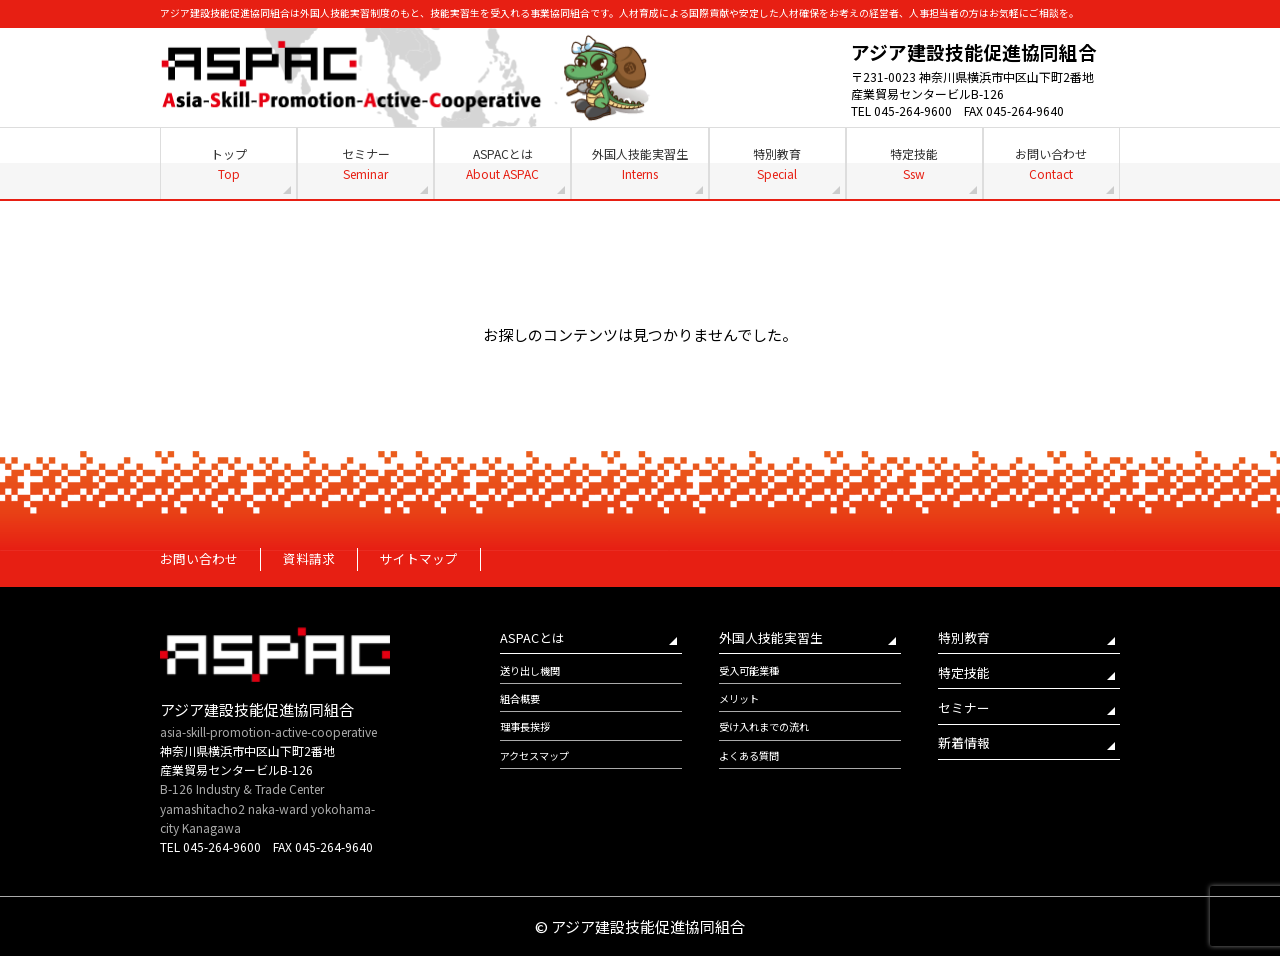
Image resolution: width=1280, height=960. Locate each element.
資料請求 (325, 561)
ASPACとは (502, 163)
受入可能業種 (755, 680)
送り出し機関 (536, 680)
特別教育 (777, 163)
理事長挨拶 (530, 743)
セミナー (365, 163)
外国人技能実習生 (639, 163)
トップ (228, 163)
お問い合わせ (1051, 163)
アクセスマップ (541, 775)
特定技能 (914, 163)
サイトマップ (445, 561)
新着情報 (968, 762)
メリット (743, 712)
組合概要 (524, 712)
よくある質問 (755, 775)
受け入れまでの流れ (773, 743)
